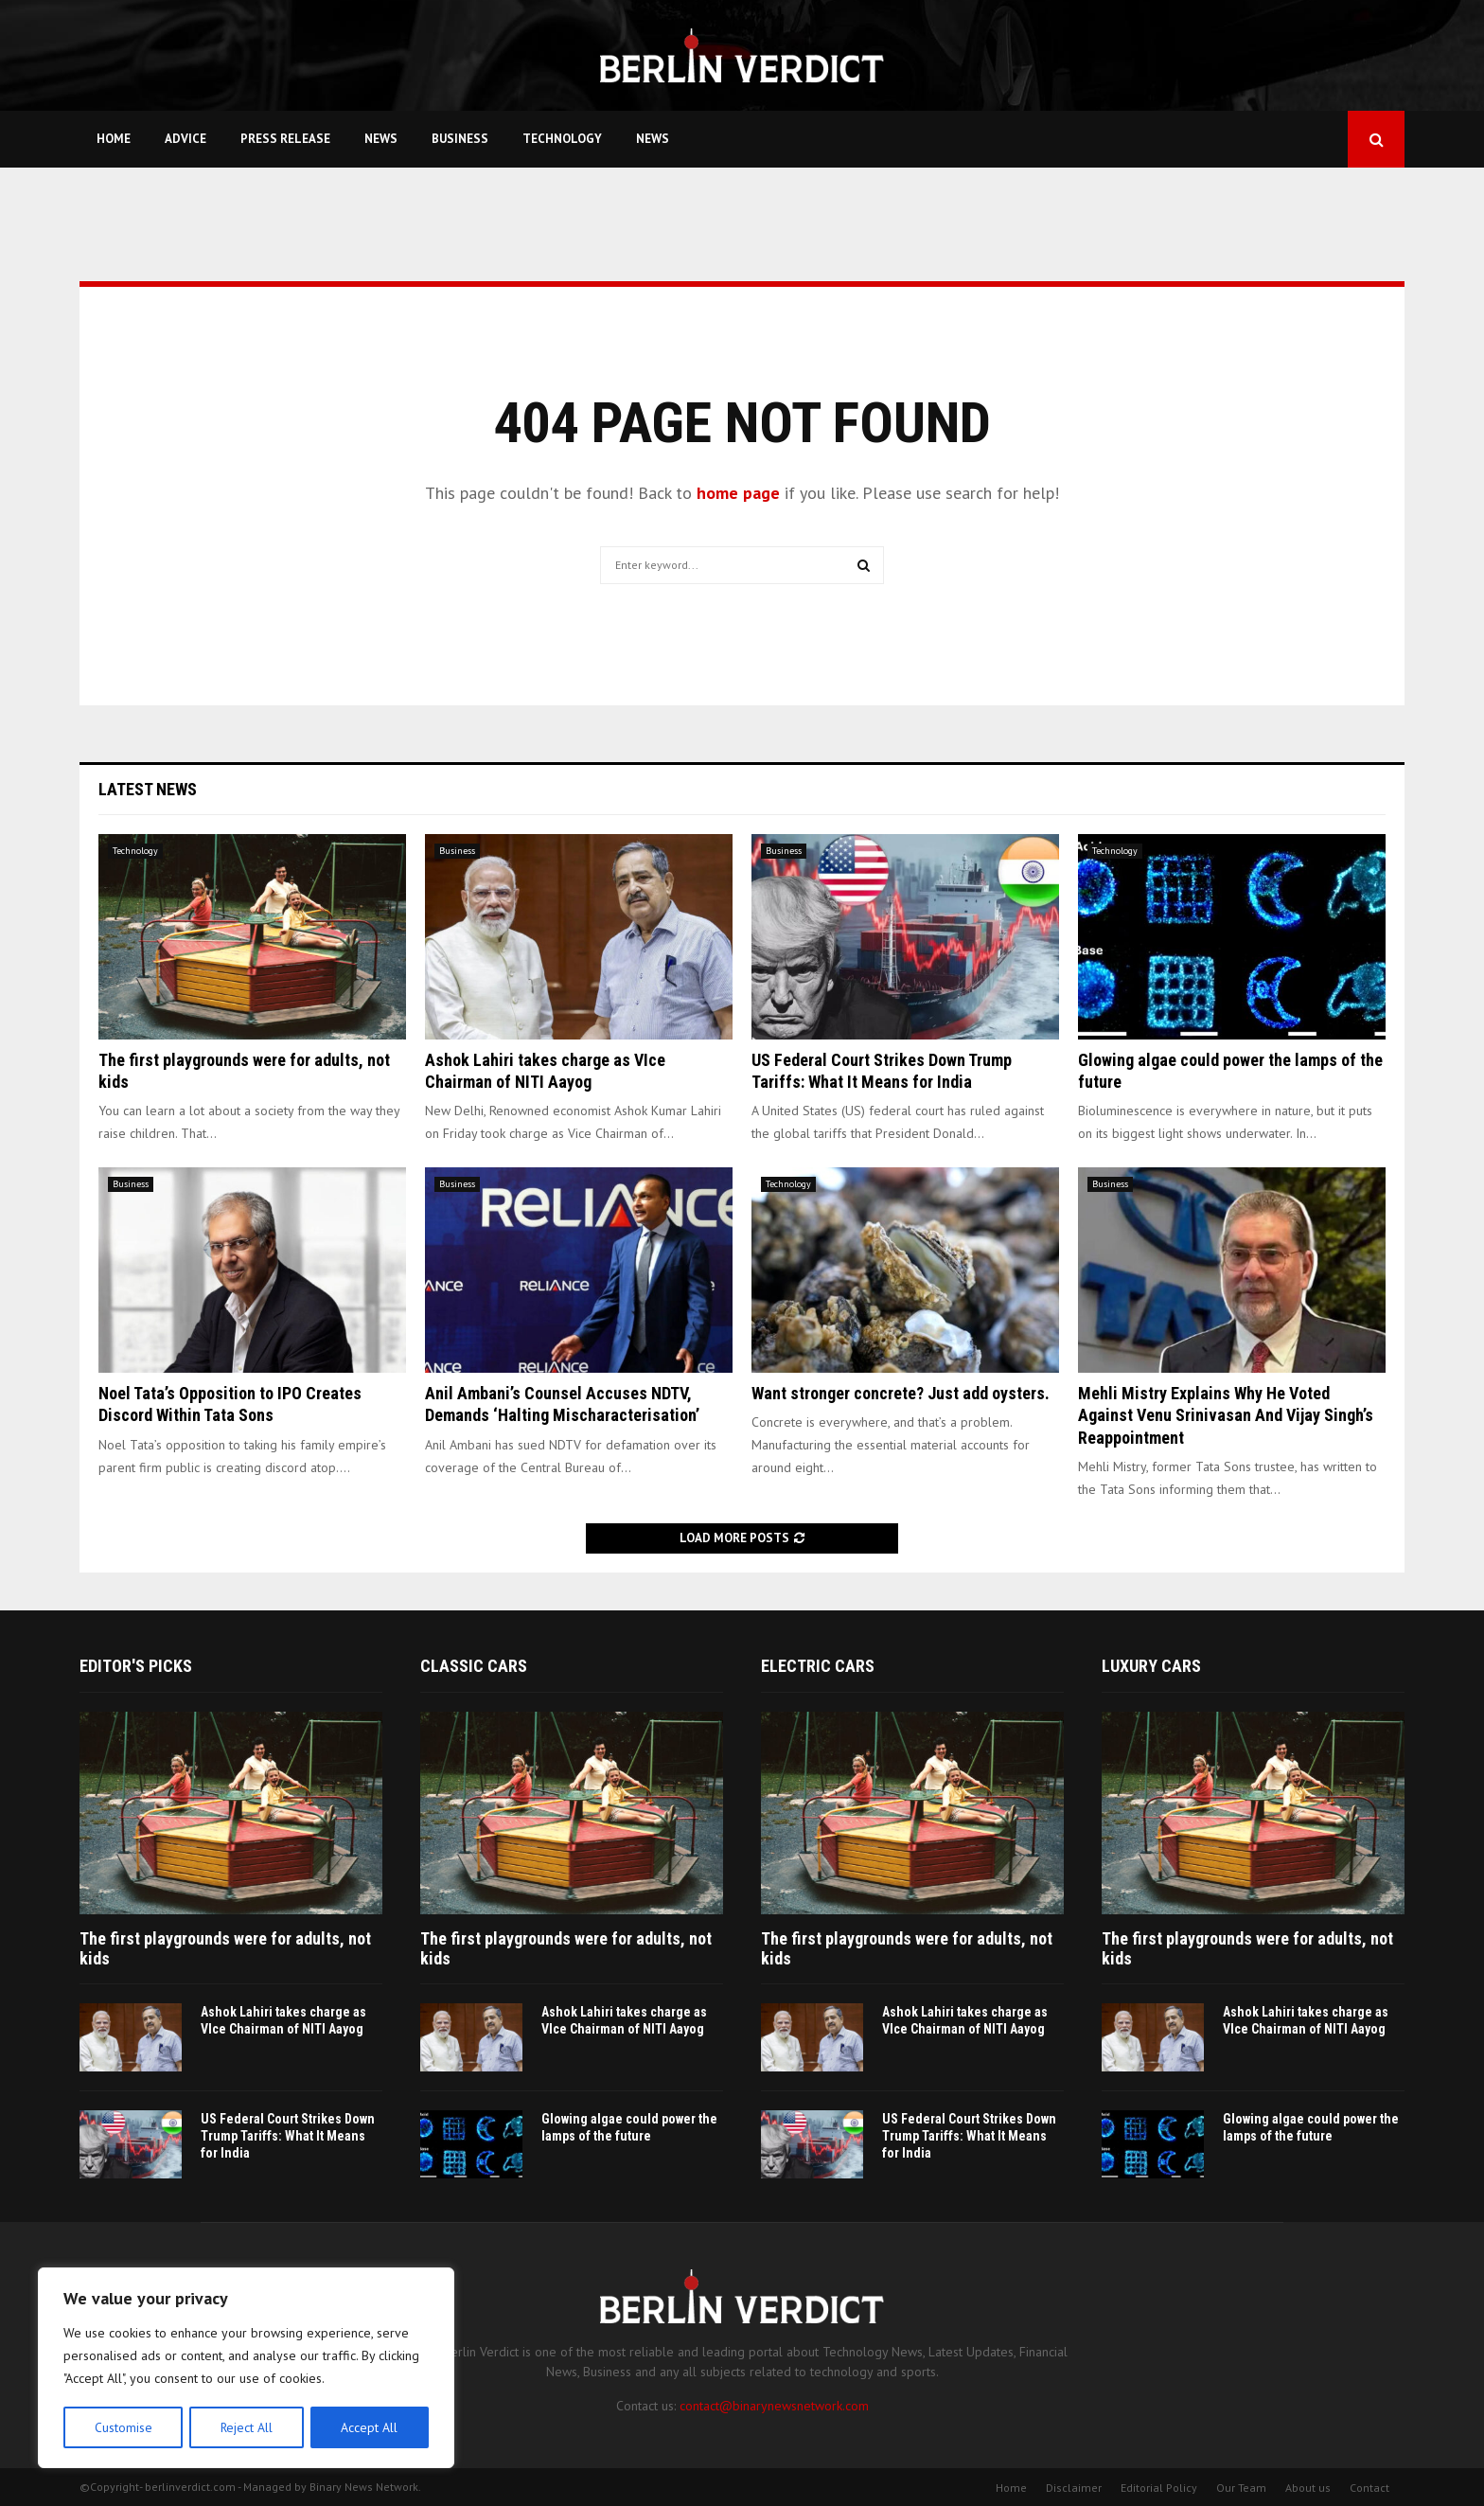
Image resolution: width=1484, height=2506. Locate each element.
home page (738, 493)
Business (460, 139)
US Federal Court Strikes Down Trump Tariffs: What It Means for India (288, 2135)
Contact (1369, 2487)
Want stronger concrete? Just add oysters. (900, 1393)
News (381, 139)
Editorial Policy (1159, 2487)
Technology (562, 139)
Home (114, 139)
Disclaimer (1074, 2487)
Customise (122, 2427)
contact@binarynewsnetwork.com (774, 2405)
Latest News (147, 789)
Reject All (246, 2427)
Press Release (285, 139)
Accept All (370, 2427)
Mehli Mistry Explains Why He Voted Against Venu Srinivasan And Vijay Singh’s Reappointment (1225, 1415)
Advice (185, 139)
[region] (246, 2368)
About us (1308, 2487)
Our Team (1241, 2487)
